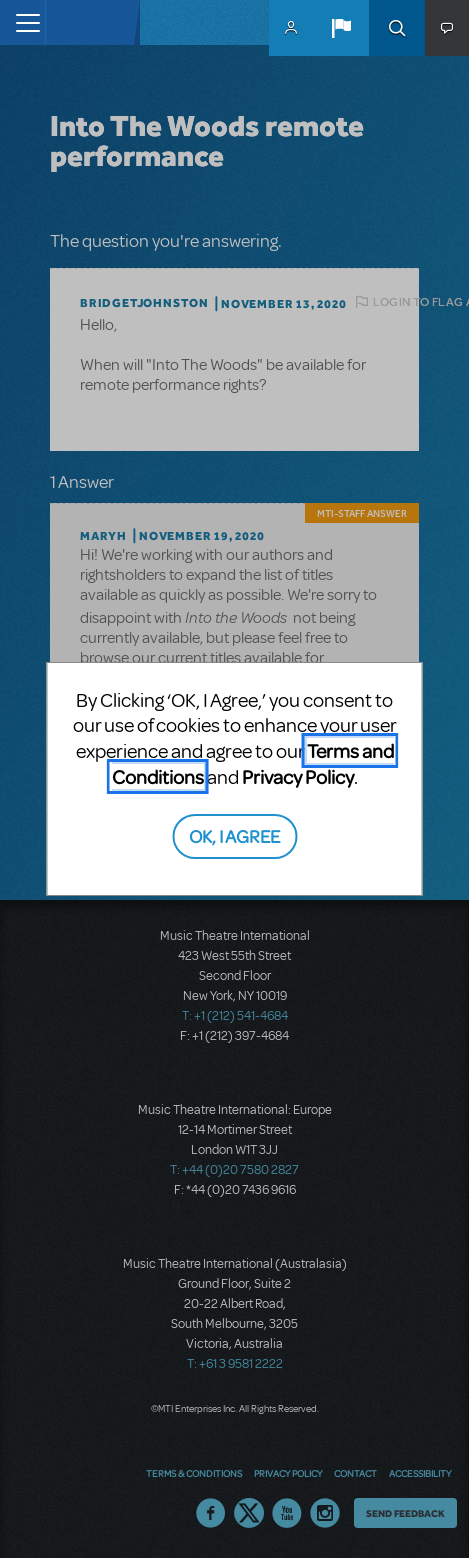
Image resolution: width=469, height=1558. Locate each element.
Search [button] (397, 28)
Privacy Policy (298, 776)
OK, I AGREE (234, 835)
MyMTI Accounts (291, 28)
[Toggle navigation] (22, 22)
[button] (341, 28)
